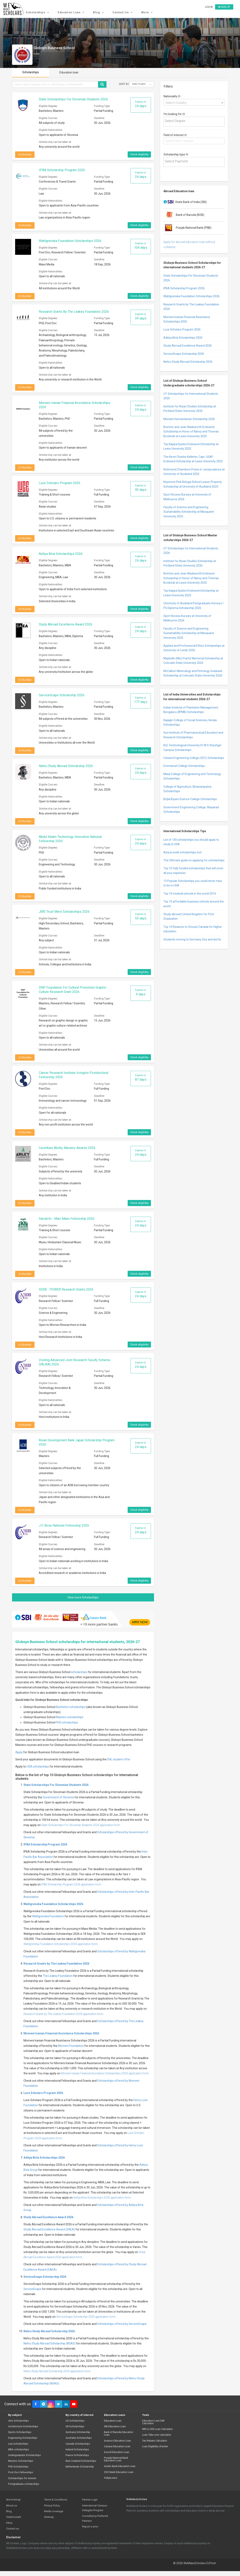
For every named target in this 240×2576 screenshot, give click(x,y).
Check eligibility (139, 154)
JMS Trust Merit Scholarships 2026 (64, 912)
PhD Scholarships (18, 2466)
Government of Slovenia (58, 1797)
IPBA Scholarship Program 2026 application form (71, 1884)
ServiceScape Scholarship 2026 (61, 695)
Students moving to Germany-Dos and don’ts (192, 939)
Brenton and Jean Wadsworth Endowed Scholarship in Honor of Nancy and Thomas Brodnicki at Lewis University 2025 (191, 431)
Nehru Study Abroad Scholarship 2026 (66, 766)
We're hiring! (13, 2499)
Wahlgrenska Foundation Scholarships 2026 (70, 241)
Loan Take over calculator (156, 2435)
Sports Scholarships (19, 2432)
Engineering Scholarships (22, 2438)
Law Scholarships (18, 2444)
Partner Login (90, 2499)
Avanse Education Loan (117, 2441)
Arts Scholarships (18, 2421)
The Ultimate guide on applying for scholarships (193, 860)
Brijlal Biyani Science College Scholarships (190, 799)
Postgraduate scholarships (23, 2484)
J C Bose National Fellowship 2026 (64, 1525)
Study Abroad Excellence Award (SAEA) (49, 2229)
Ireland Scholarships (77, 2449)
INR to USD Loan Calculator (157, 2429)
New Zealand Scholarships (81, 2461)
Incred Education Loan (116, 2452)
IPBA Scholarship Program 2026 (62, 170)
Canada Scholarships (78, 2444)
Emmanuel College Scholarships (184, 765)
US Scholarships (75, 2421)
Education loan (68, 72)
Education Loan (71, 12)
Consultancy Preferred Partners (95, 2518)
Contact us (12, 2528)
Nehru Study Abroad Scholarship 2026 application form (56, 2371)
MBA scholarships (18, 2449)
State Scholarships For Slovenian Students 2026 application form (80, 1825)
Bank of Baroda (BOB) (183, 215)
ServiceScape (32, 2289)
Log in (209, 7)
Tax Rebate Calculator (154, 2441)
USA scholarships (38, 1766)
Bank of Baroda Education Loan (118, 2433)
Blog (99, 12)
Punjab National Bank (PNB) (187, 228)
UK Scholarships (75, 2426)
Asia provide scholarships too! (182, 852)
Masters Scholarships (20, 2461)
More (147, 12)
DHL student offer (118, 1759)
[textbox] (195, 121)
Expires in (140, 104)
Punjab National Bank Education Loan (116, 2459)
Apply (19, 1752)
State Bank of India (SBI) (185, 202)
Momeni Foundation (71, 2045)
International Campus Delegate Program (94, 2508)
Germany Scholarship (78, 2432)
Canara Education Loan (117, 2446)
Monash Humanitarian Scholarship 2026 (189, 419)
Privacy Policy (52, 2505)
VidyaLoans (110, 2478)
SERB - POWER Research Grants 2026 (66, 1289)
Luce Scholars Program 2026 (59, 483)
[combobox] (194, 102)
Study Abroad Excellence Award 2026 (65, 624)
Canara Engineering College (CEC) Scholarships (193, 758)
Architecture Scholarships (23, 2426)
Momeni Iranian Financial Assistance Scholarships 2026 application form (105, 2073)
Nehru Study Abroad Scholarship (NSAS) (49, 2343)
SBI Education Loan (115, 2426)
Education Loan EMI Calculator (153, 2422)
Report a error (90, 2526)
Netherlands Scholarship (80, 2466)
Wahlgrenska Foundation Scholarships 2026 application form (60, 1944)
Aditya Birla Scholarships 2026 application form (102, 2197)
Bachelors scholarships (71, 1707)
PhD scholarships (67, 1722)
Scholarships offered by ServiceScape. (122, 2323)
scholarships (79, 1672)
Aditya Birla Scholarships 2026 (61, 554)
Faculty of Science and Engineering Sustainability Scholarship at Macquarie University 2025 (188, 512)
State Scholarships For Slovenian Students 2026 (73, 99)
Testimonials (13, 2516)
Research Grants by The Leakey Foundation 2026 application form (63, 2014)
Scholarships (38, 12)
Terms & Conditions (55, 2499)
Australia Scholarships (79, 2438)
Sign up (224, 7)
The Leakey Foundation (58, 1975)
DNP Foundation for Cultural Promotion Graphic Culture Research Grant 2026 (72, 990)
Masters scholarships (69, 1717)
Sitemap (49, 2516)
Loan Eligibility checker (155, 2446)
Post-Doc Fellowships (20, 2472)
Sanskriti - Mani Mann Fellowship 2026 (66, 1219)
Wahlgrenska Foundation (48, 1916)
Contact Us (123, 12)
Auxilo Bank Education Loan (119, 2466)
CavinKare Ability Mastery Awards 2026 (67, 1148)
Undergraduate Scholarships (24, 2455)
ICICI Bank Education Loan (118, 2472)
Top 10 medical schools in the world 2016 (189, 893)
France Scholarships (77, 2455)
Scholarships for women (22, 2478)
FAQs (9, 2522)
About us (11, 2505)
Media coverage (53, 2511)
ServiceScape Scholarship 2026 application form (85, 2316)
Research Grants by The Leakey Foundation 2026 (74, 312)
